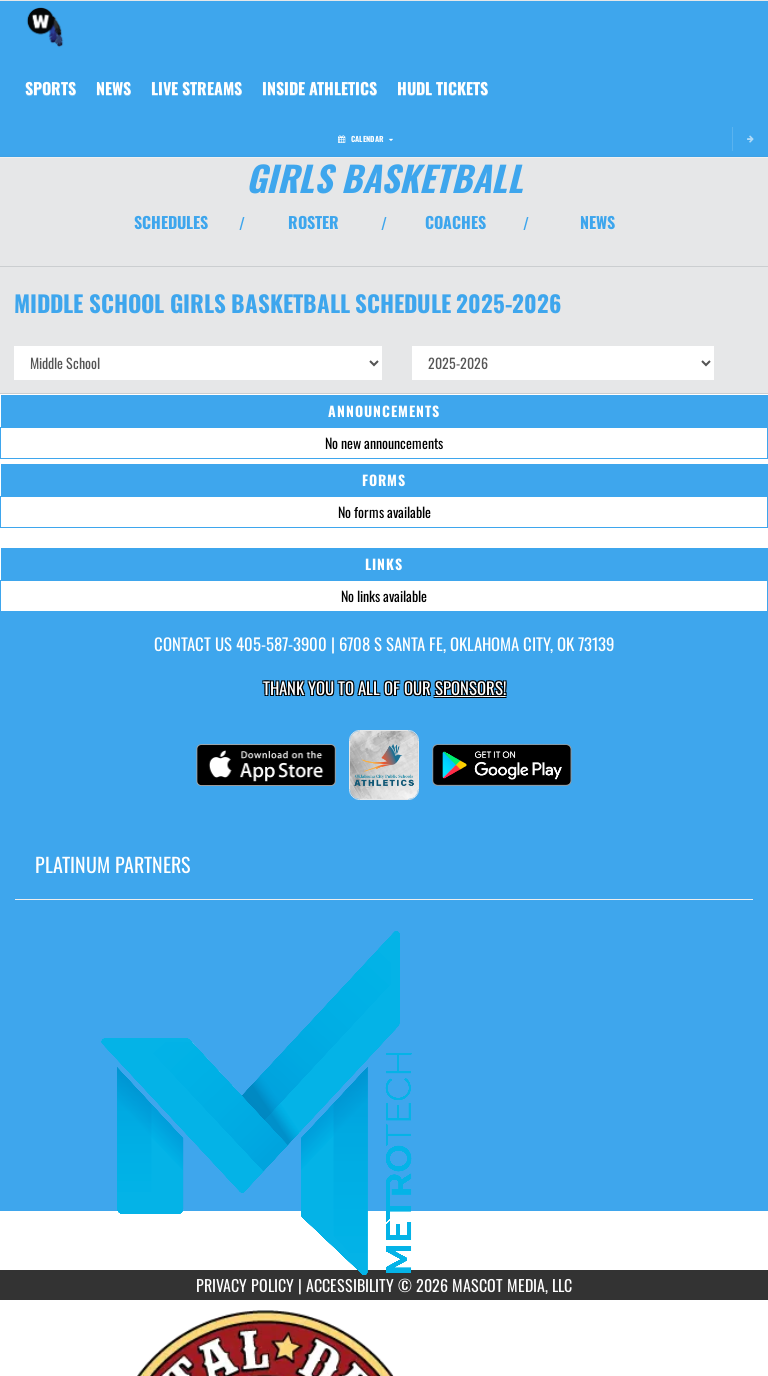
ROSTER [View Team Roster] (313, 222)
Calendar (365, 138)
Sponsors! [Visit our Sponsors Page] (470, 687)
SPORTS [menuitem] (50, 88)
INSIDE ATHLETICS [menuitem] (319, 88)
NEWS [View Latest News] (597, 222)
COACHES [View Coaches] (455, 222)
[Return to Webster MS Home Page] (45, 26)
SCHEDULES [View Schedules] (171, 222)
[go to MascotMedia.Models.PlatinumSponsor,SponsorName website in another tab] (384, 1100)
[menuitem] (113, 88)
